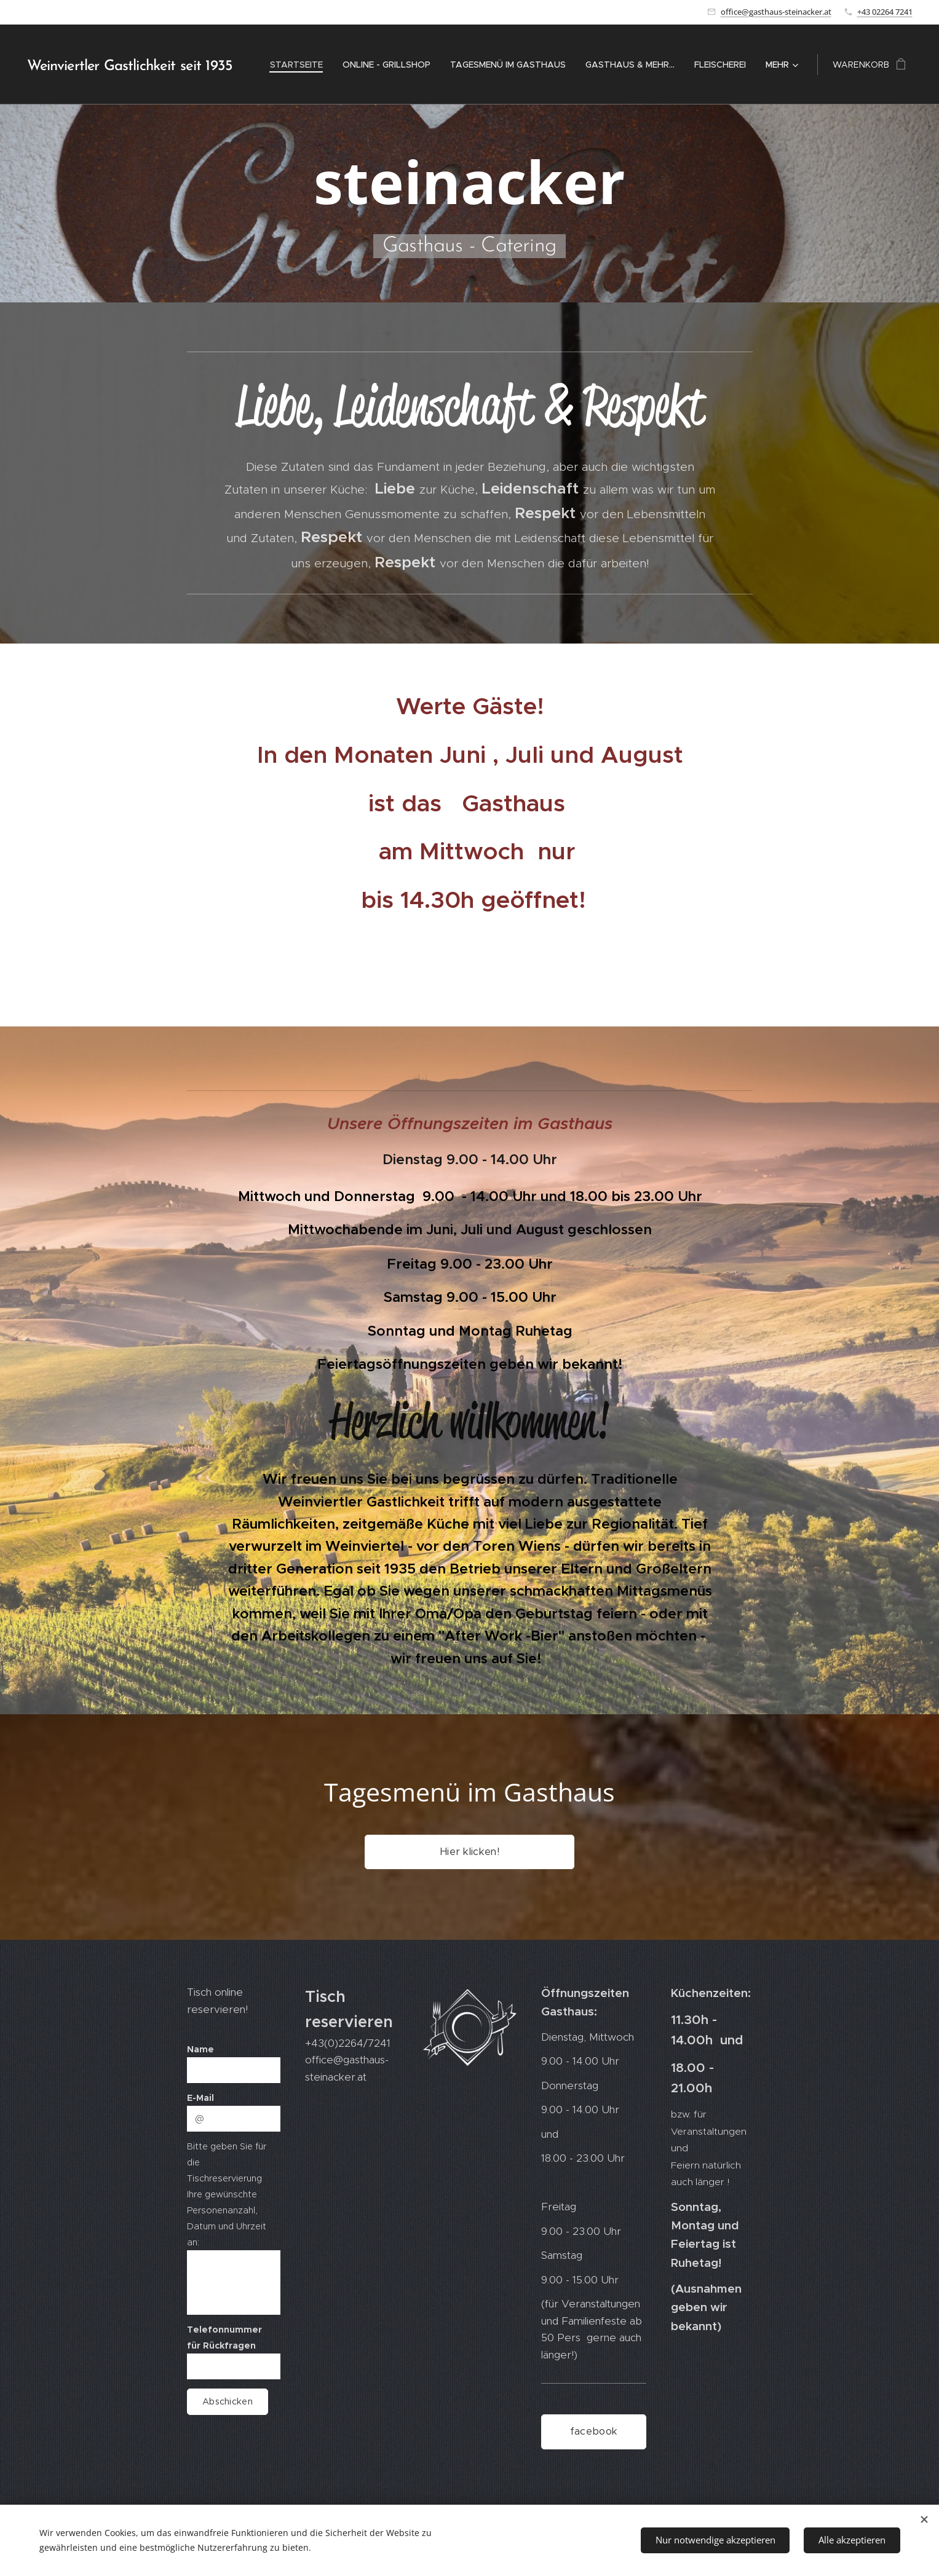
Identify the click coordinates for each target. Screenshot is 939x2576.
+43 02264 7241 (885, 11)
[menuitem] (300, 64)
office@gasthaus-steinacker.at (776, 11)
